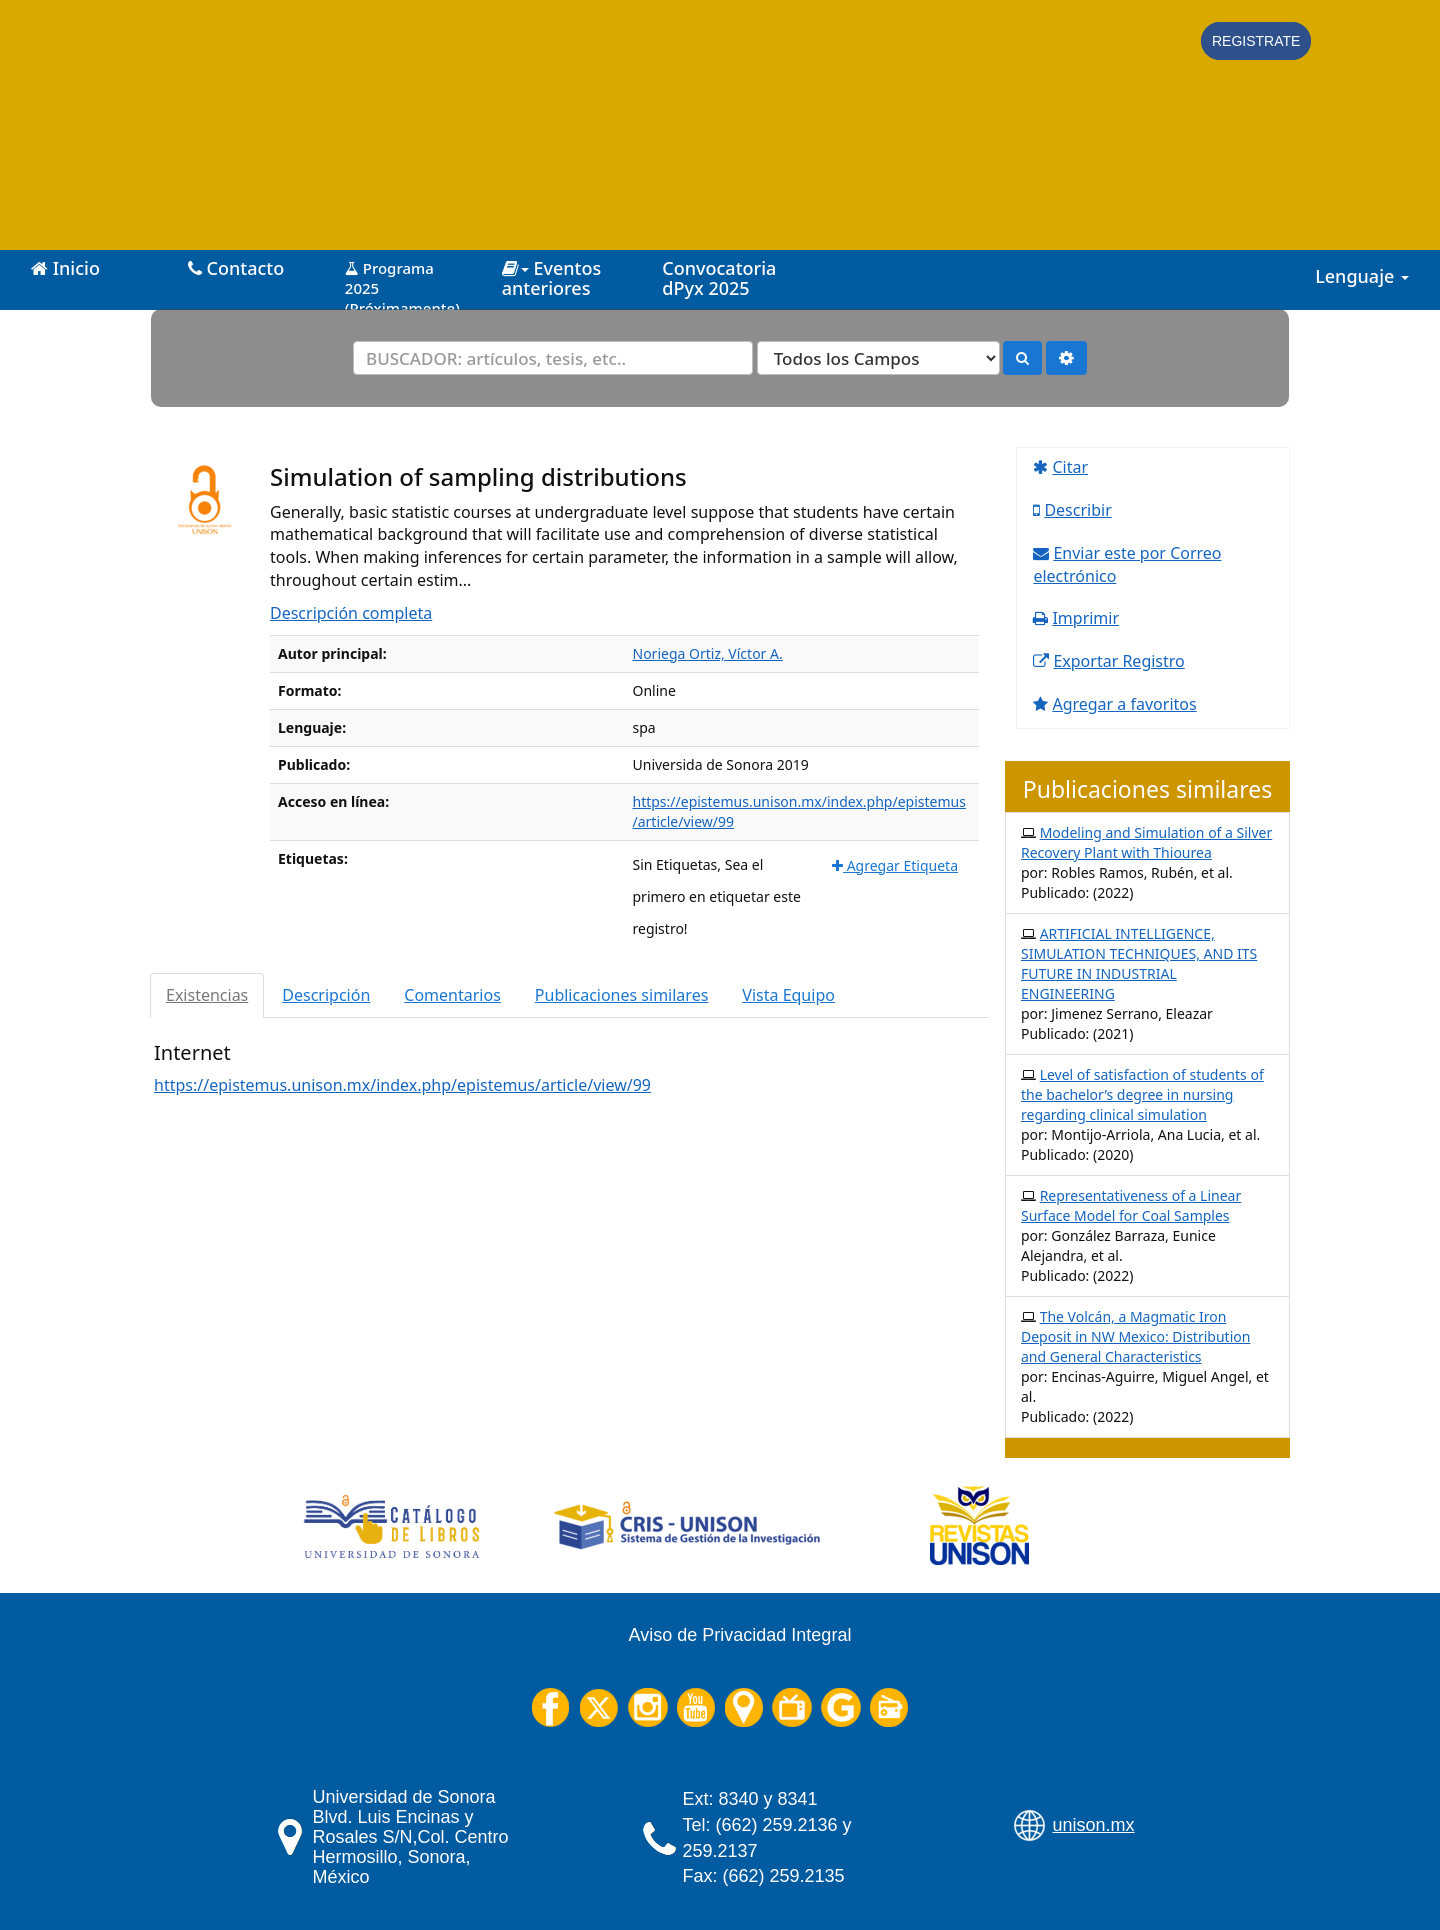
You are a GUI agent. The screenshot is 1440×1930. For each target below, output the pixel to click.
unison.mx (1094, 1825)
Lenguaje (1362, 276)
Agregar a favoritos (1124, 704)
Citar (1070, 467)
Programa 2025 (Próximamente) (402, 280)
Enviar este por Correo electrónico (1127, 564)
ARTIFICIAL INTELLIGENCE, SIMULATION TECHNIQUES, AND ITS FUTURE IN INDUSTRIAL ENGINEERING (1139, 963)
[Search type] (878, 358)
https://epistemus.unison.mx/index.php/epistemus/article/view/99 (402, 1085)
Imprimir (1085, 618)
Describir (1077, 510)
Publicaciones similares (622, 995)
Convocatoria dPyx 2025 (719, 278)
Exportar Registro (1118, 661)
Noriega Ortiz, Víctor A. (708, 653)
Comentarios (452, 995)
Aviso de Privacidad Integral (740, 1635)
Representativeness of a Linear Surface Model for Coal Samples (1131, 1205)
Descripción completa (351, 613)
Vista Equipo (788, 995)
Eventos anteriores (551, 278)
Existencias (207, 995)
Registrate (1256, 41)
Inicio (65, 268)
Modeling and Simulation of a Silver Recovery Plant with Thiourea (1146, 842)
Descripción (326, 995)
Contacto (236, 268)
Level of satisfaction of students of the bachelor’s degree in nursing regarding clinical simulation (1142, 1094)
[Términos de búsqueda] (553, 358)
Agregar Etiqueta (895, 865)
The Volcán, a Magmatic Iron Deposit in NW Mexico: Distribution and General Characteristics (1135, 1336)
